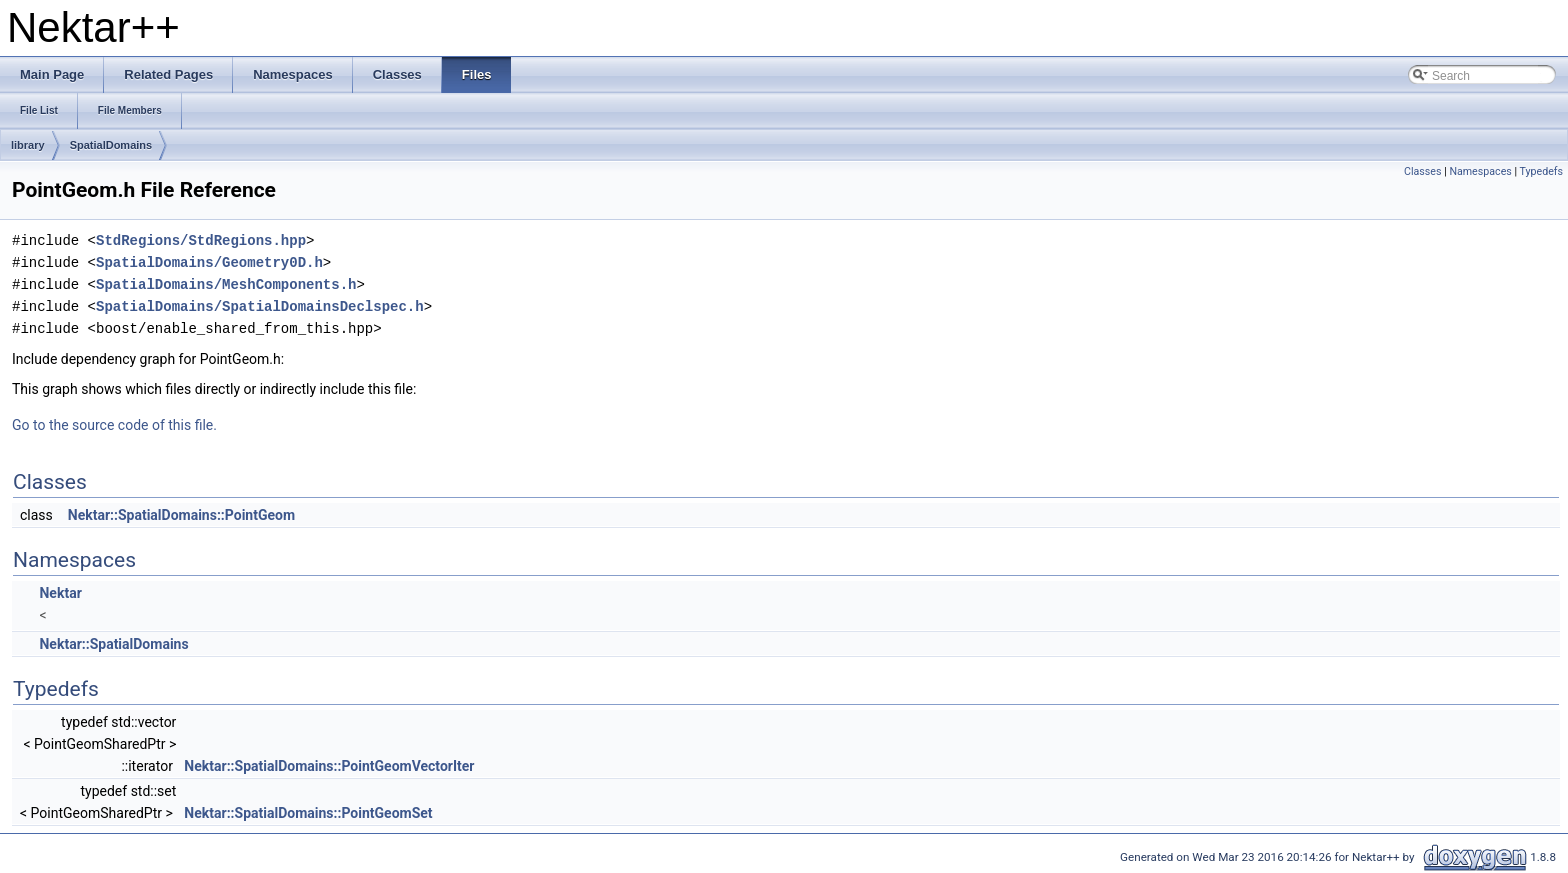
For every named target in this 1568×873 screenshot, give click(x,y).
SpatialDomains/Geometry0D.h (209, 262)
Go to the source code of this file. (114, 425)
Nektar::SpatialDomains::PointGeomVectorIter (329, 766)
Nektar (60, 593)
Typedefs (1541, 171)
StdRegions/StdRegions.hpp (201, 240)
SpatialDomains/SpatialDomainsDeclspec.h (260, 306)
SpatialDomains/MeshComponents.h (226, 284)
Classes (1422, 171)
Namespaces (1480, 171)
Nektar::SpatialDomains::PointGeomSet (308, 813)
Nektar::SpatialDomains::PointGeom (181, 515)
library (28, 145)
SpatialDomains (111, 145)
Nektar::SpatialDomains (113, 644)
